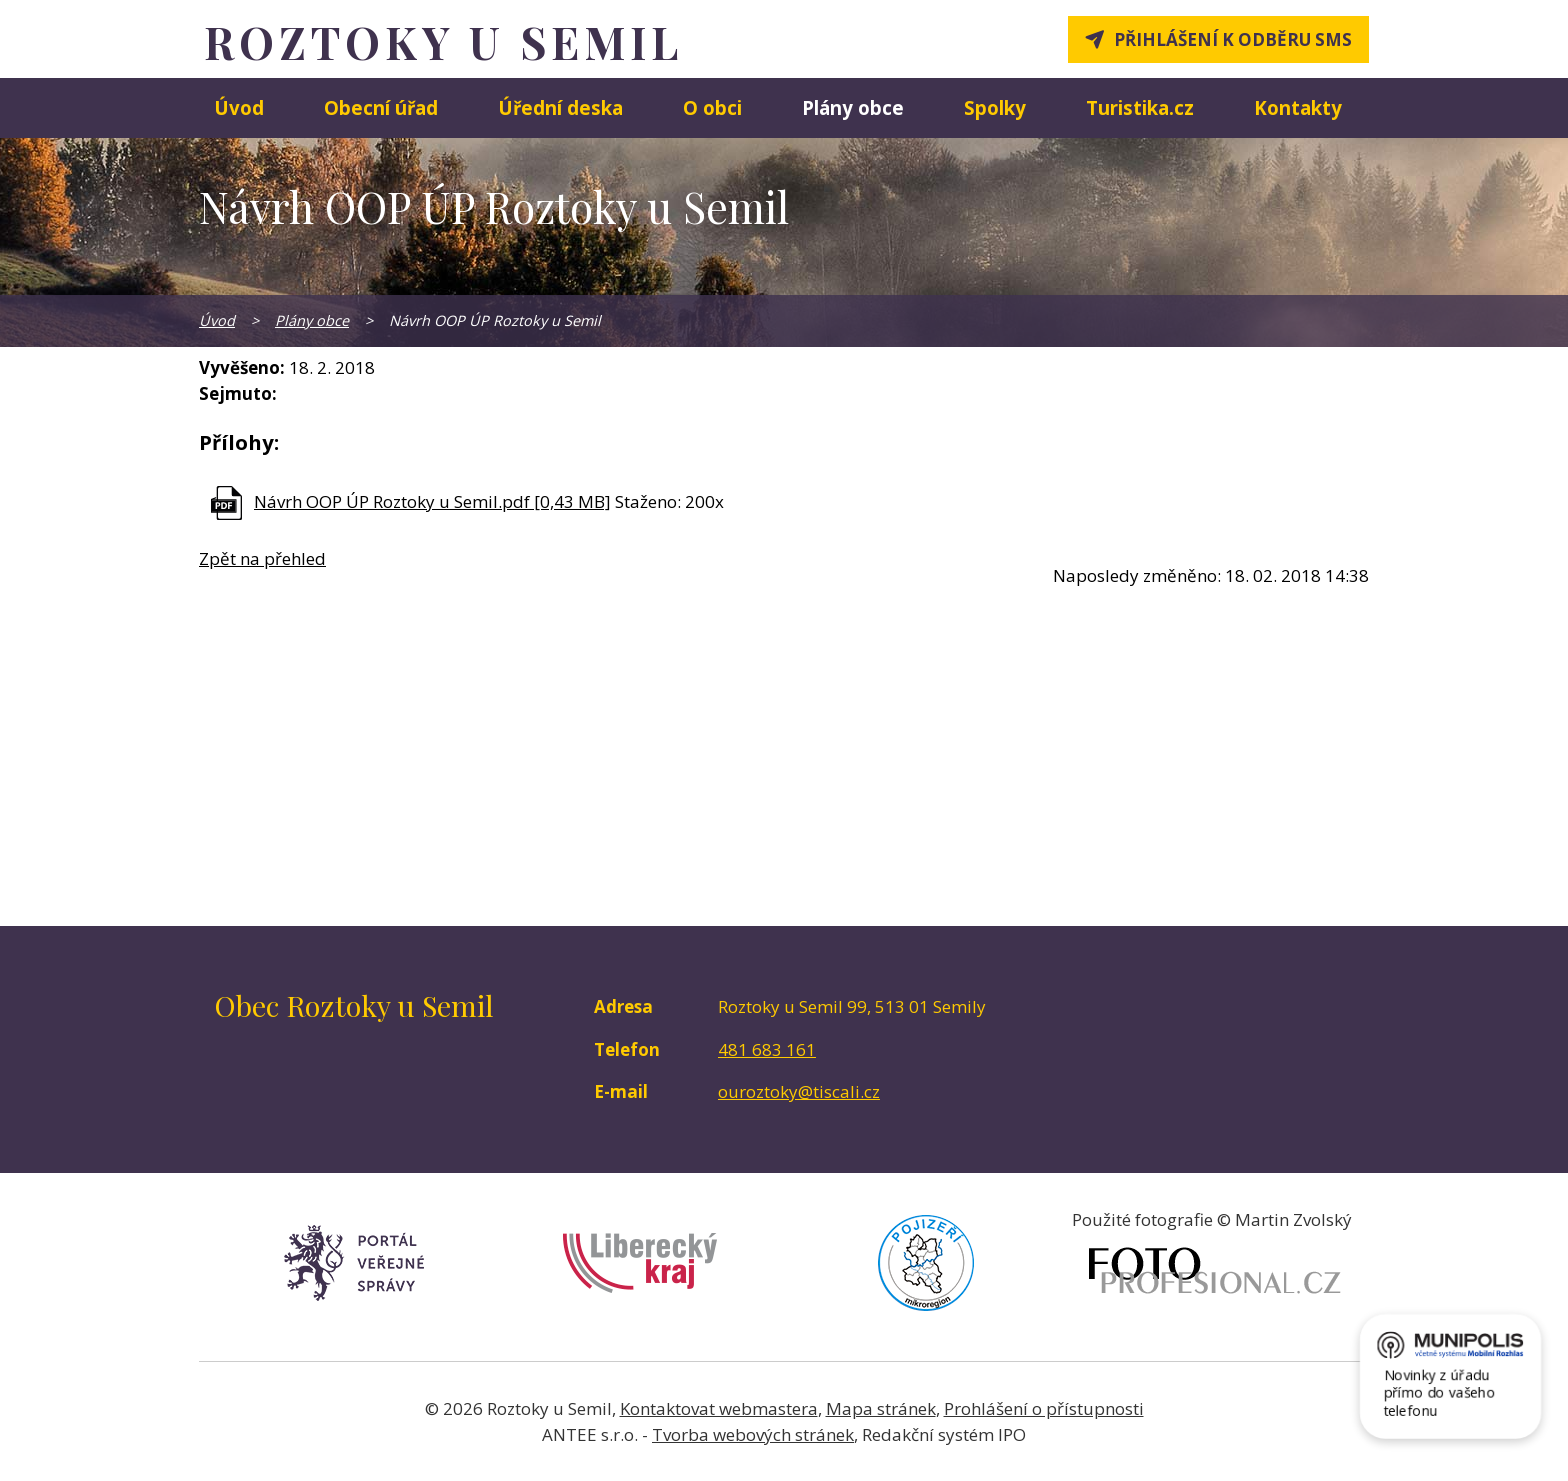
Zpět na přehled (262, 558)
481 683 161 (767, 1049)
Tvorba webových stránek (753, 1434)
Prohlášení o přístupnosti (1044, 1408)
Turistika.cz (1140, 107)
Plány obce (853, 107)
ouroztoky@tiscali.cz (799, 1091)
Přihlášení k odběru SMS (1233, 39)
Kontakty (1298, 107)
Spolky (995, 107)
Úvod (239, 107)
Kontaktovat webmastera (719, 1408)
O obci (712, 107)
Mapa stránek (881, 1408)
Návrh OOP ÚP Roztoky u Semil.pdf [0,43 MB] (432, 501)
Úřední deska (560, 107)
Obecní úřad (381, 107)
